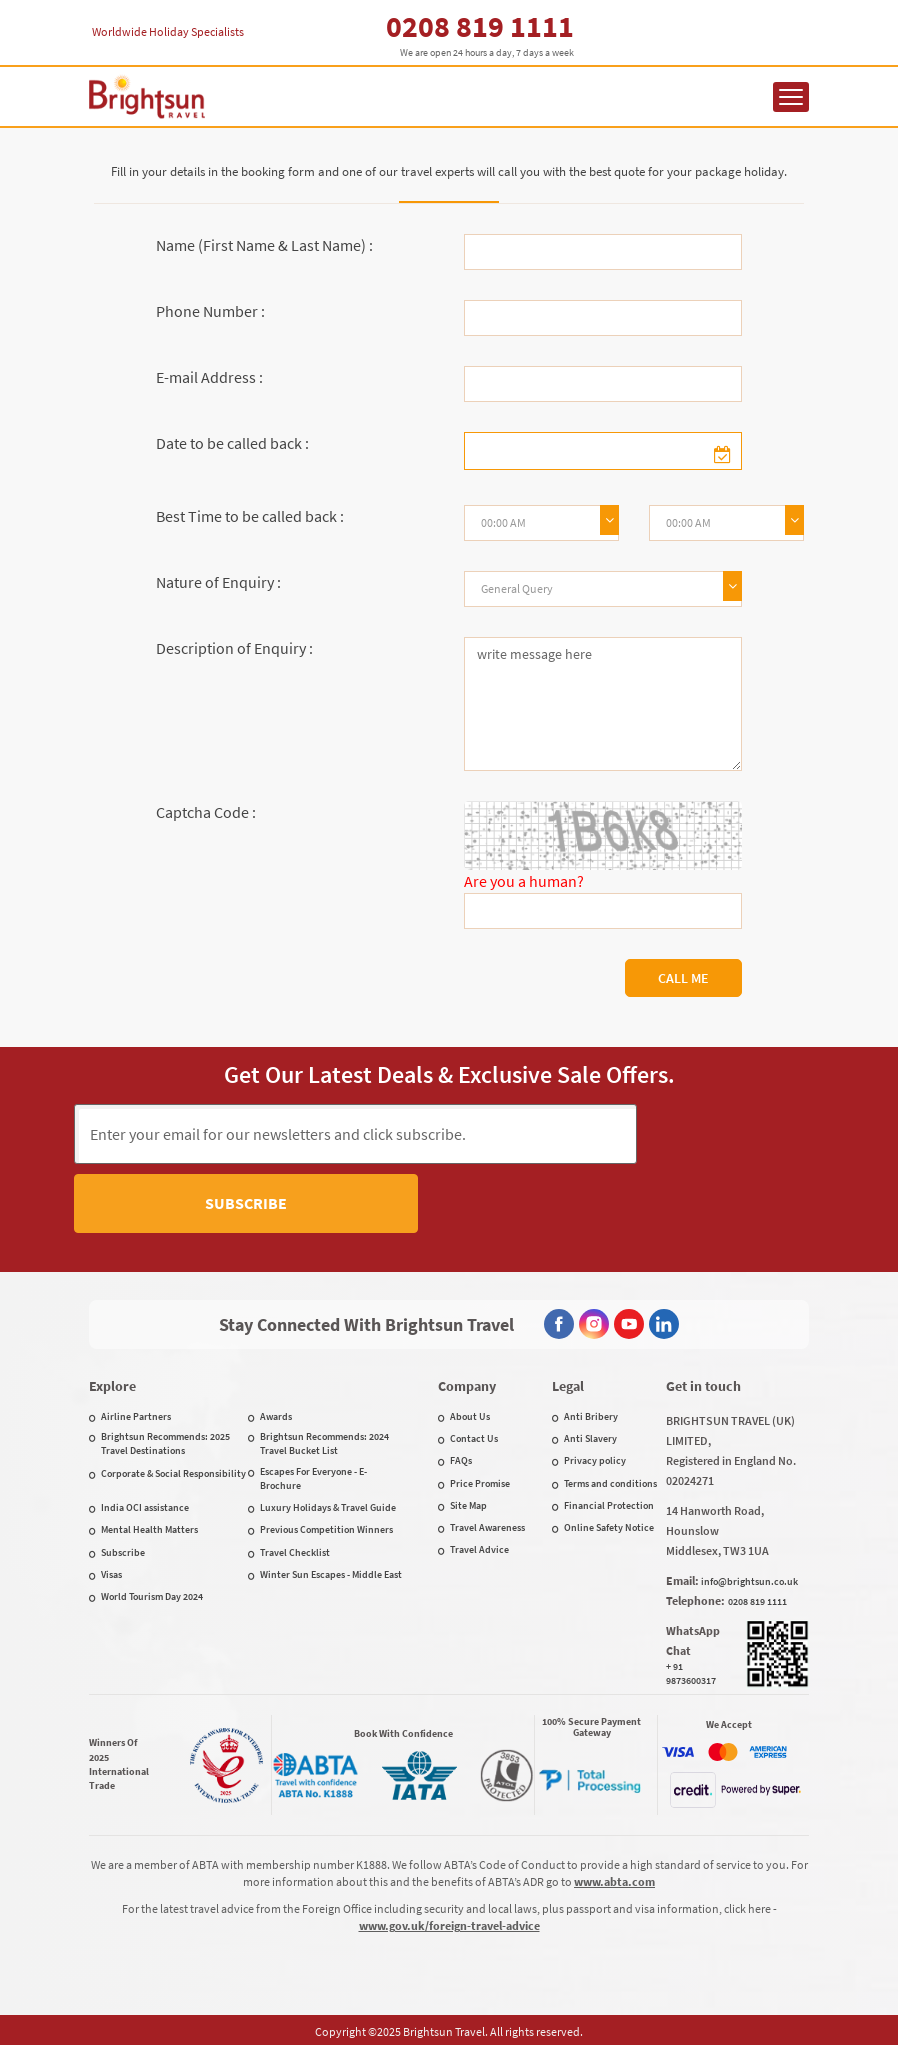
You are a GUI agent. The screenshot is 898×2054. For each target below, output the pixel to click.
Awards (276, 1420)
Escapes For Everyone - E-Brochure (313, 1482)
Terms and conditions (610, 1487)
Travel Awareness (487, 1531)
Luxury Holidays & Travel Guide (328, 1511)
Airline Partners (136, 1420)
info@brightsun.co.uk (749, 1585)
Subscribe (730, 1133)
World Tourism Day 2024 (152, 1600)
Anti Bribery (591, 1420)
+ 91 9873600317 (691, 1677)
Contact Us (474, 1442)
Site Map (468, 1509)
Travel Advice (479, 1553)
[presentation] (449, 1217)
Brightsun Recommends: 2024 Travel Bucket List (324, 1447)
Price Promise (480, 1487)
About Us (470, 1420)
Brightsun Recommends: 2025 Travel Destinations (165, 1447)
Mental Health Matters (149, 1533)
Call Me (683, 978)
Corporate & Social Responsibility (173, 1477)
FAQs (461, 1464)
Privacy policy (595, 1464)
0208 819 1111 (480, 26)
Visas (111, 1578)
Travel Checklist (295, 1556)
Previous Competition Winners (326, 1533)
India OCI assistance (145, 1511)
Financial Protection (609, 1509)
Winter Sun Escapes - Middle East (331, 1578)
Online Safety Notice (609, 1531)
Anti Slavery (590, 1442)
